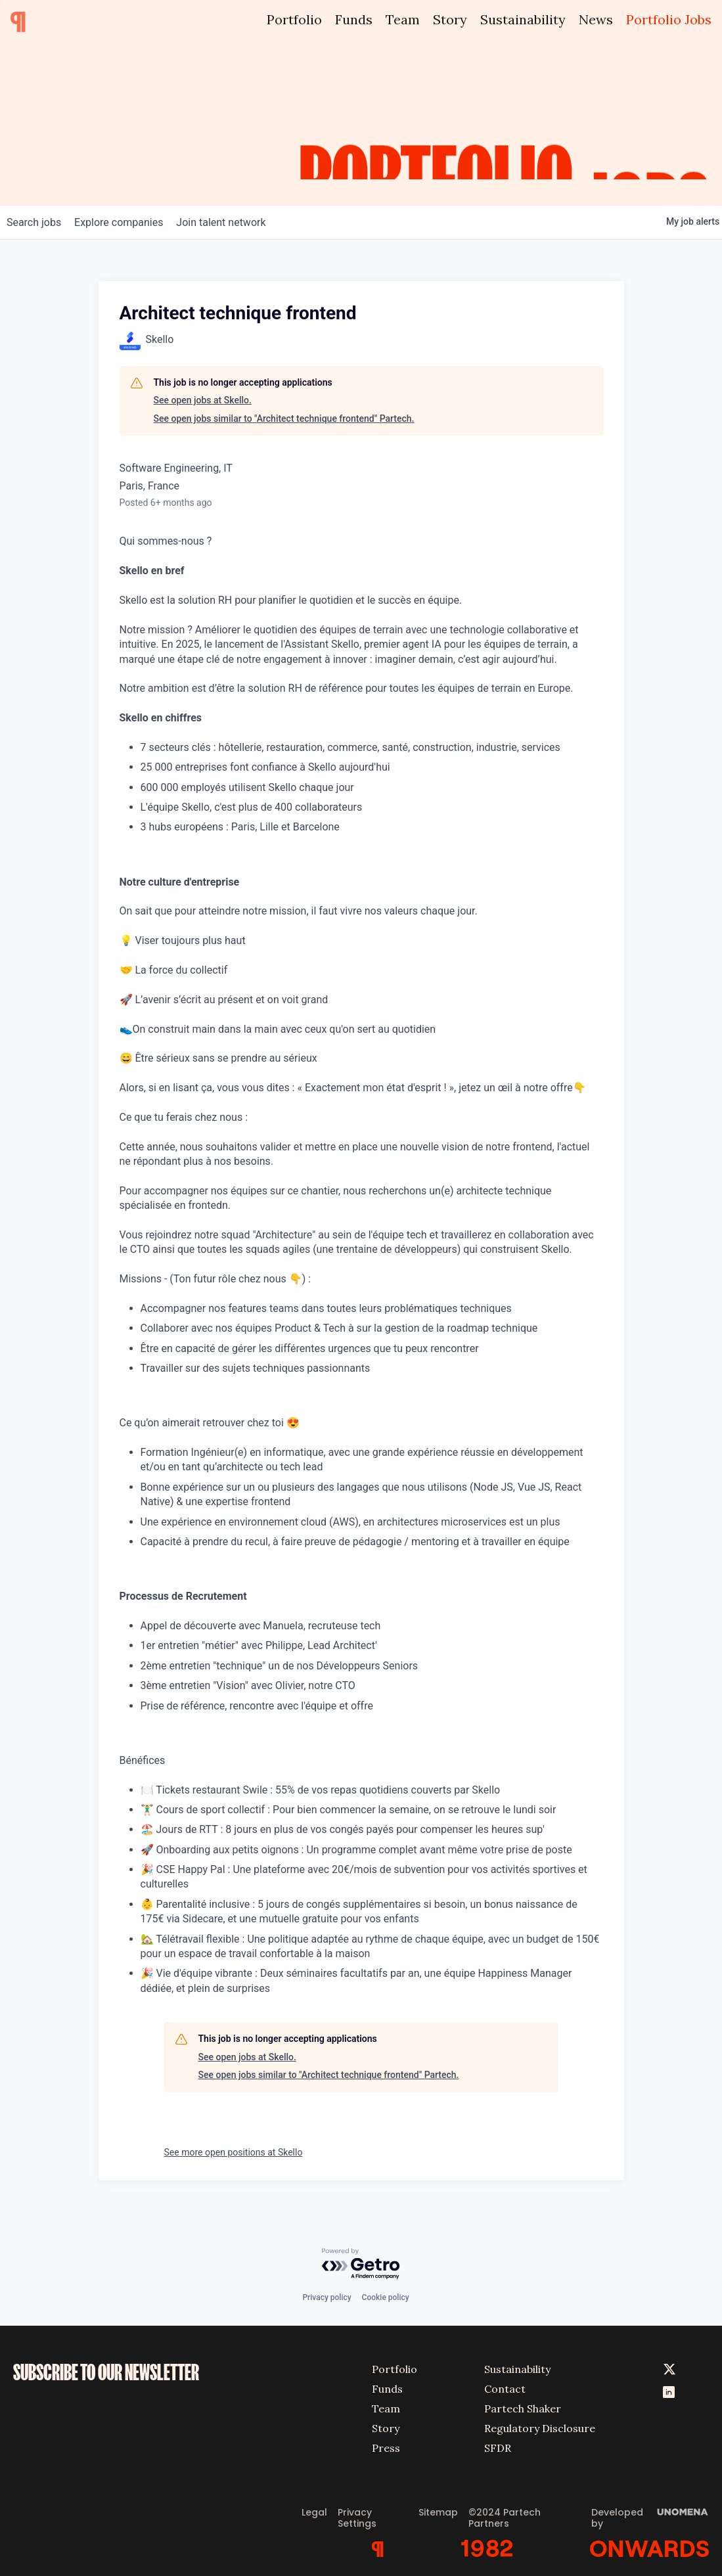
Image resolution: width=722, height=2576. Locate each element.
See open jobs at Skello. (203, 400)
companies (130, 222)
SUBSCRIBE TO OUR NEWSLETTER (106, 2368)
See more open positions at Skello (233, 2152)
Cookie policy (385, 2292)
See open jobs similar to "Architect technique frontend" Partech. (284, 418)
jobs (38, 222)
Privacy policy (326, 2292)
